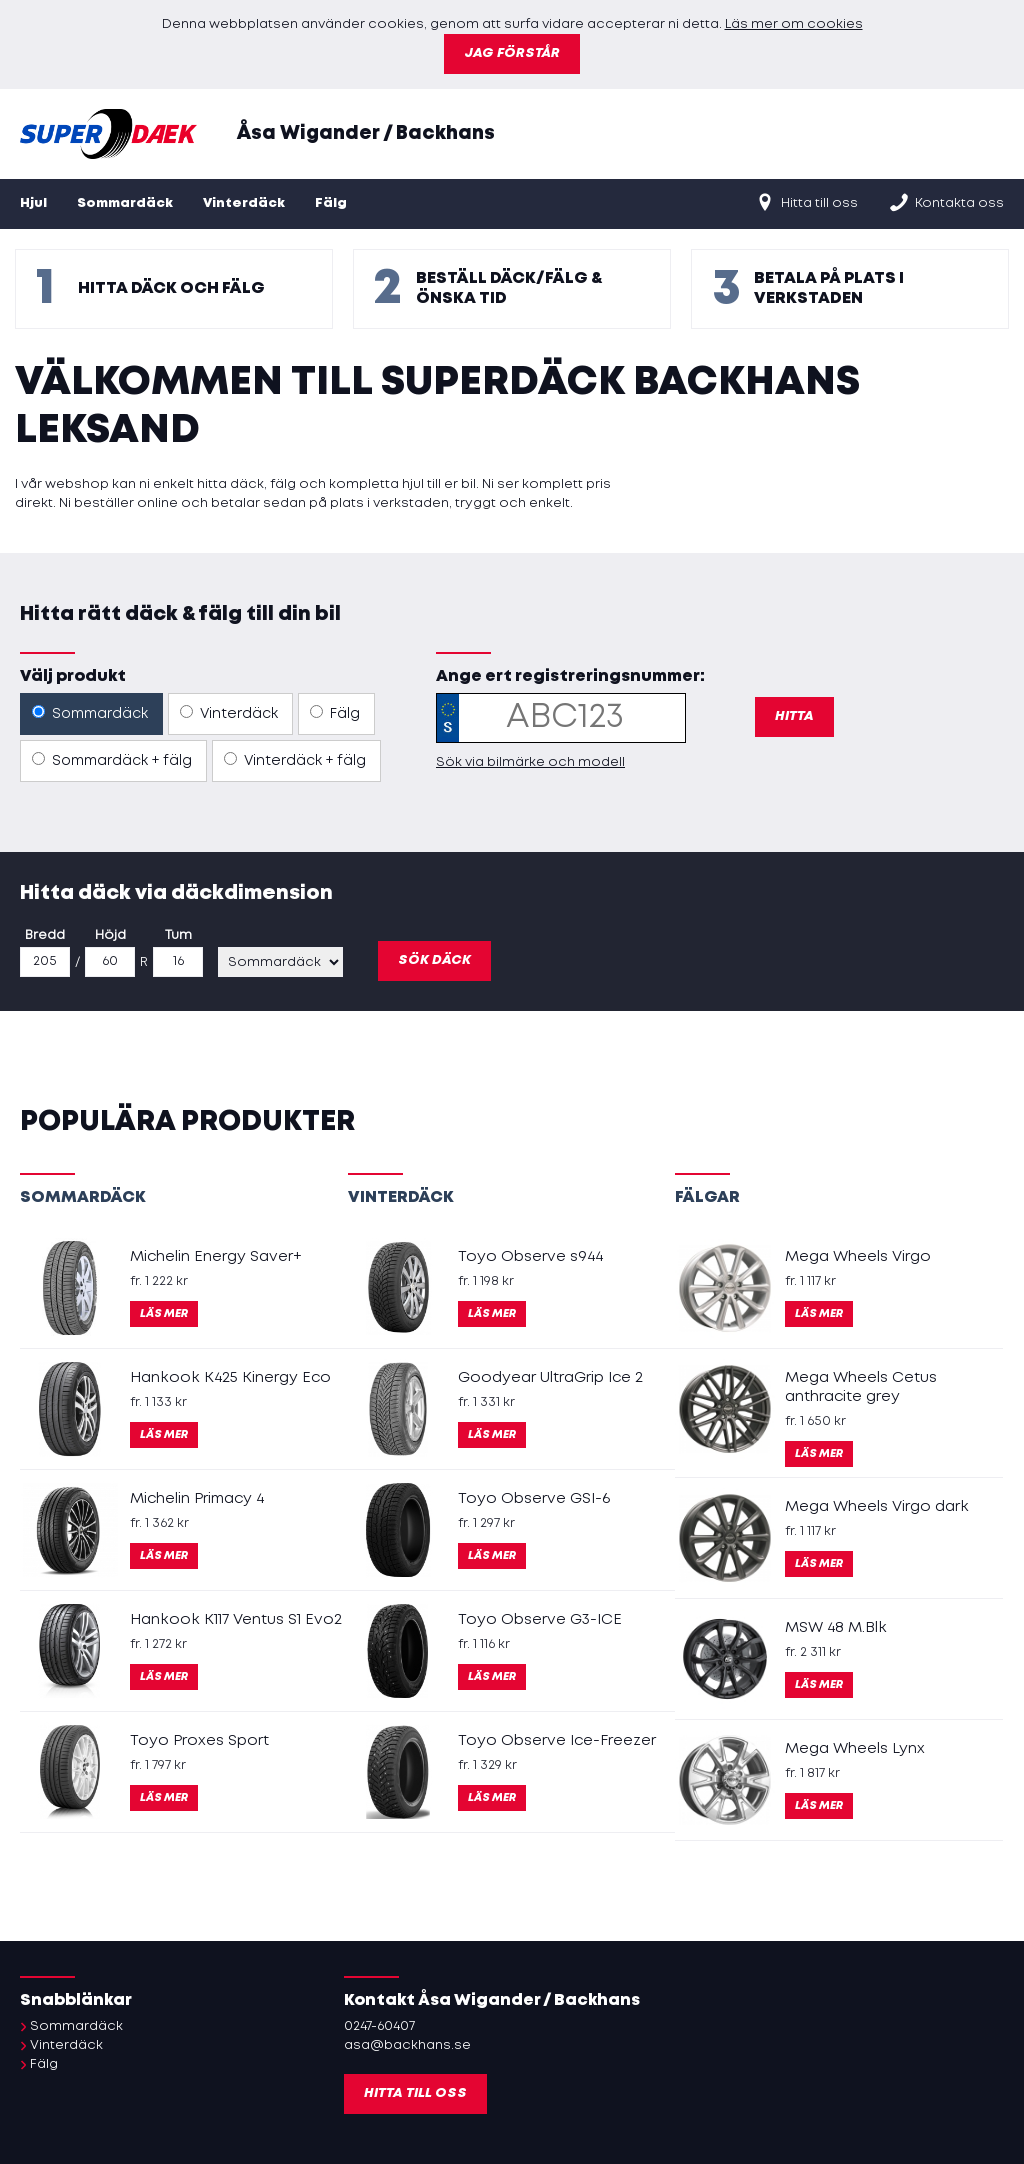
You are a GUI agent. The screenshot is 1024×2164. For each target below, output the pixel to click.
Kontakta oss (946, 202)
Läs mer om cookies (794, 24)
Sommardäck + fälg (112, 759)
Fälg (331, 203)
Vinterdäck (244, 203)
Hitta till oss (806, 202)
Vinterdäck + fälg (295, 759)
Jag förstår (512, 53)
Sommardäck (125, 203)
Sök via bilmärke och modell (530, 762)
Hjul (33, 203)
